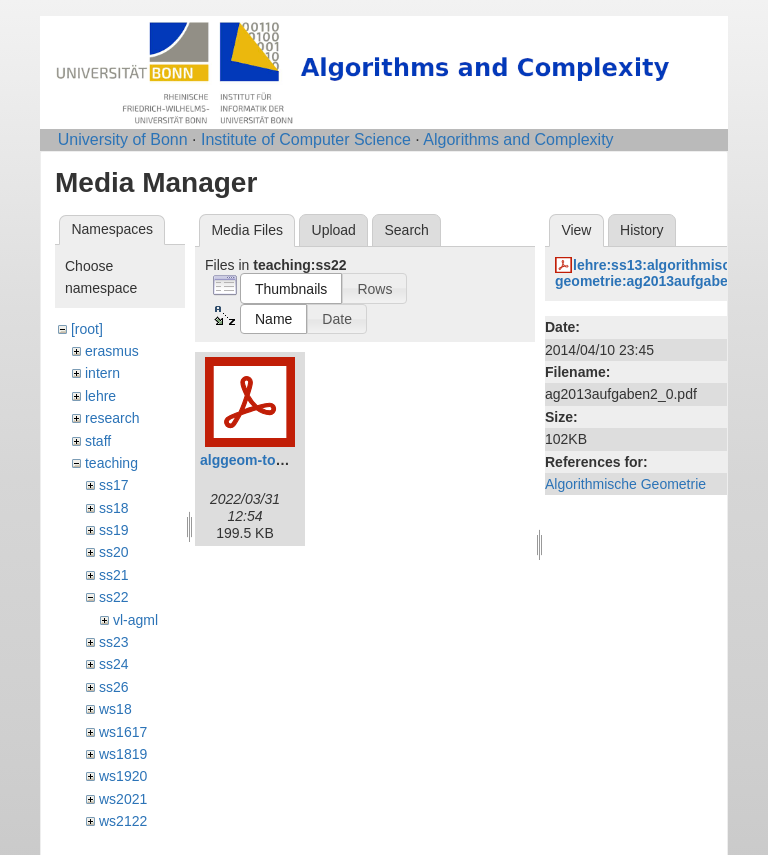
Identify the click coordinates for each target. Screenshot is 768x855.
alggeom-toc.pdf (254, 460)
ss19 (114, 530)
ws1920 (123, 776)
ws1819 (123, 754)
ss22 (114, 597)
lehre (100, 396)
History (642, 230)
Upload (334, 230)
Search (406, 230)
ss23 (114, 642)
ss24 (114, 664)
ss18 (114, 508)
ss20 (114, 552)
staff (98, 441)
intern (102, 373)
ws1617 (123, 732)
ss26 (114, 687)
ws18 (115, 709)
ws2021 (123, 799)
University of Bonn (123, 139)
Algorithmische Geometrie (625, 484)
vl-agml (135, 620)
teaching (111, 463)
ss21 (114, 575)
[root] (87, 329)
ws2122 (123, 821)
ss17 (114, 485)
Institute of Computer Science (306, 139)
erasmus (112, 351)
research (112, 418)
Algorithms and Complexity (518, 139)
